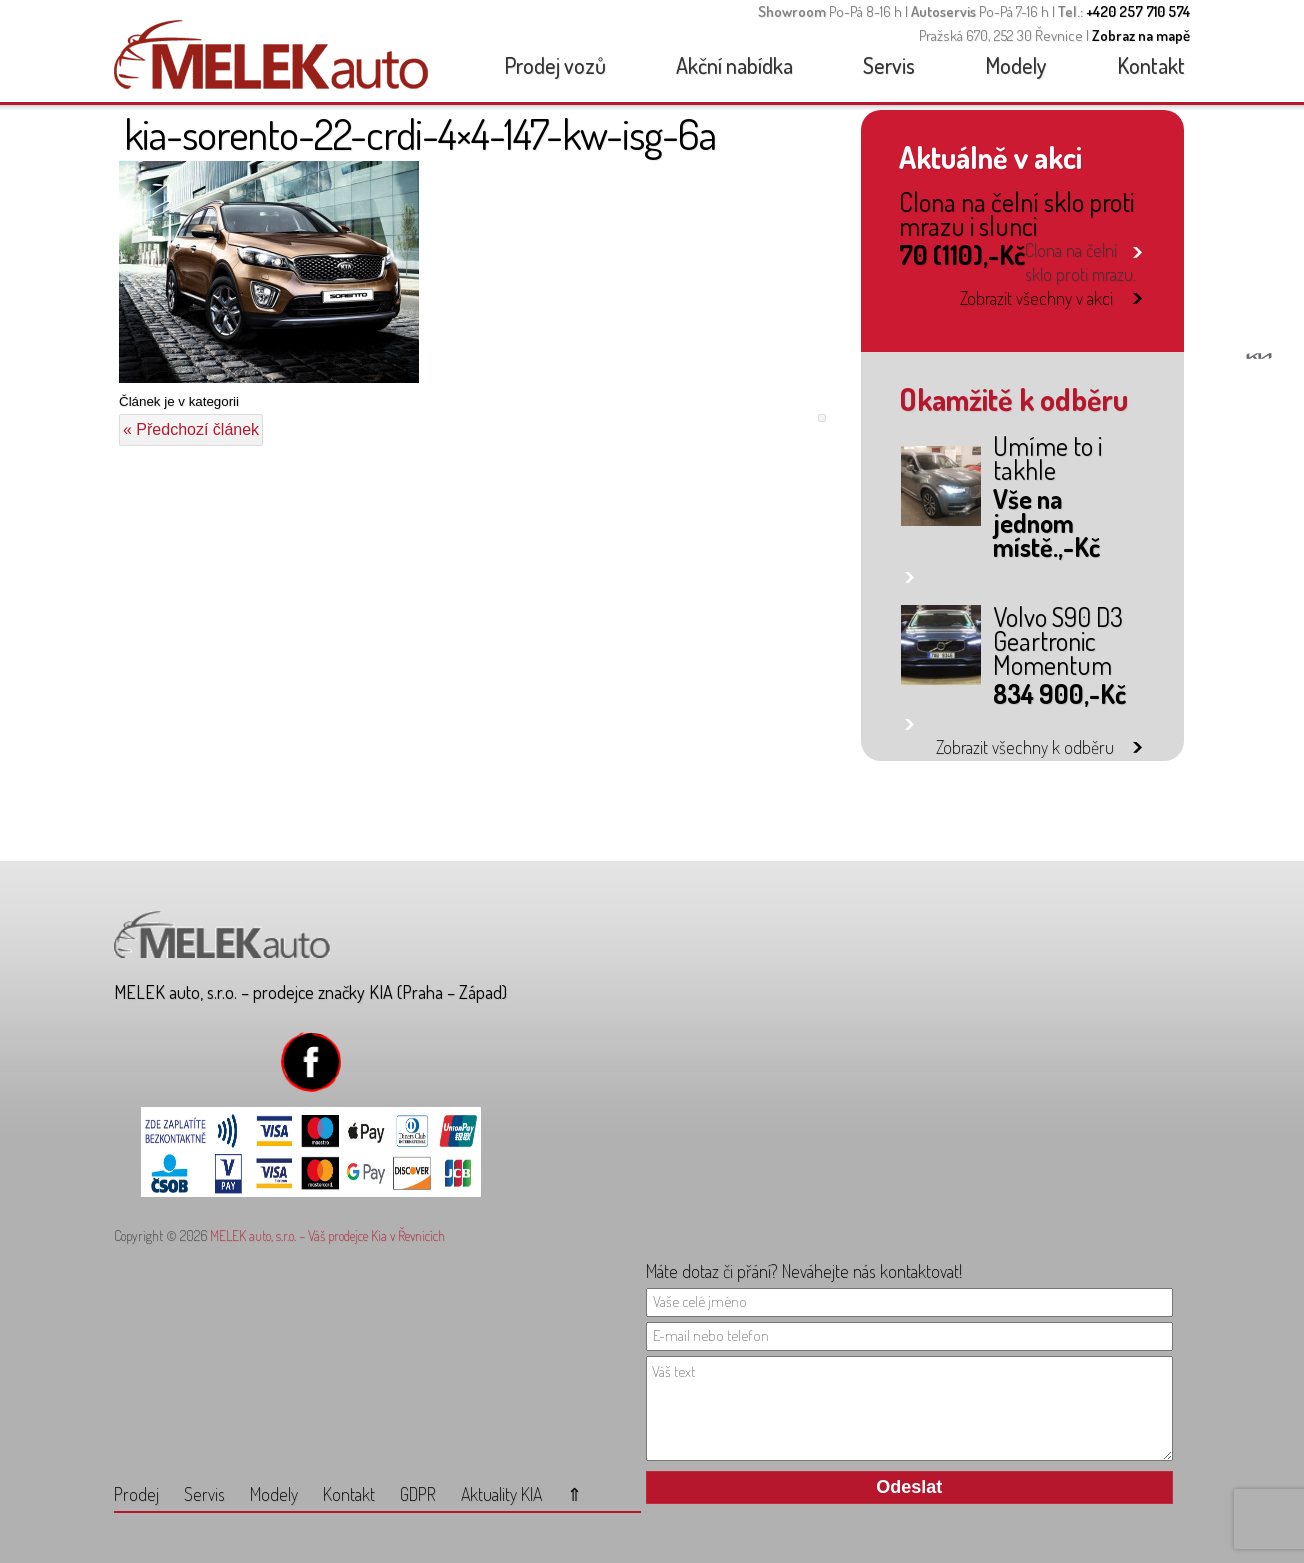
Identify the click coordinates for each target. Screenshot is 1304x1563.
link (1137, 248)
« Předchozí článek (191, 429)
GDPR (418, 1494)
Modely (1016, 65)
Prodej (136, 1494)
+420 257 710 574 (1138, 11)
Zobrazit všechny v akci (1036, 298)
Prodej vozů (555, 65)
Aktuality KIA (501, 1494)
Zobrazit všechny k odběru (1025, 747)
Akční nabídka (734, 65)
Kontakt (1151, 65)
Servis (889, 65)
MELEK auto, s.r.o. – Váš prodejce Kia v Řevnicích (327, 1235)
